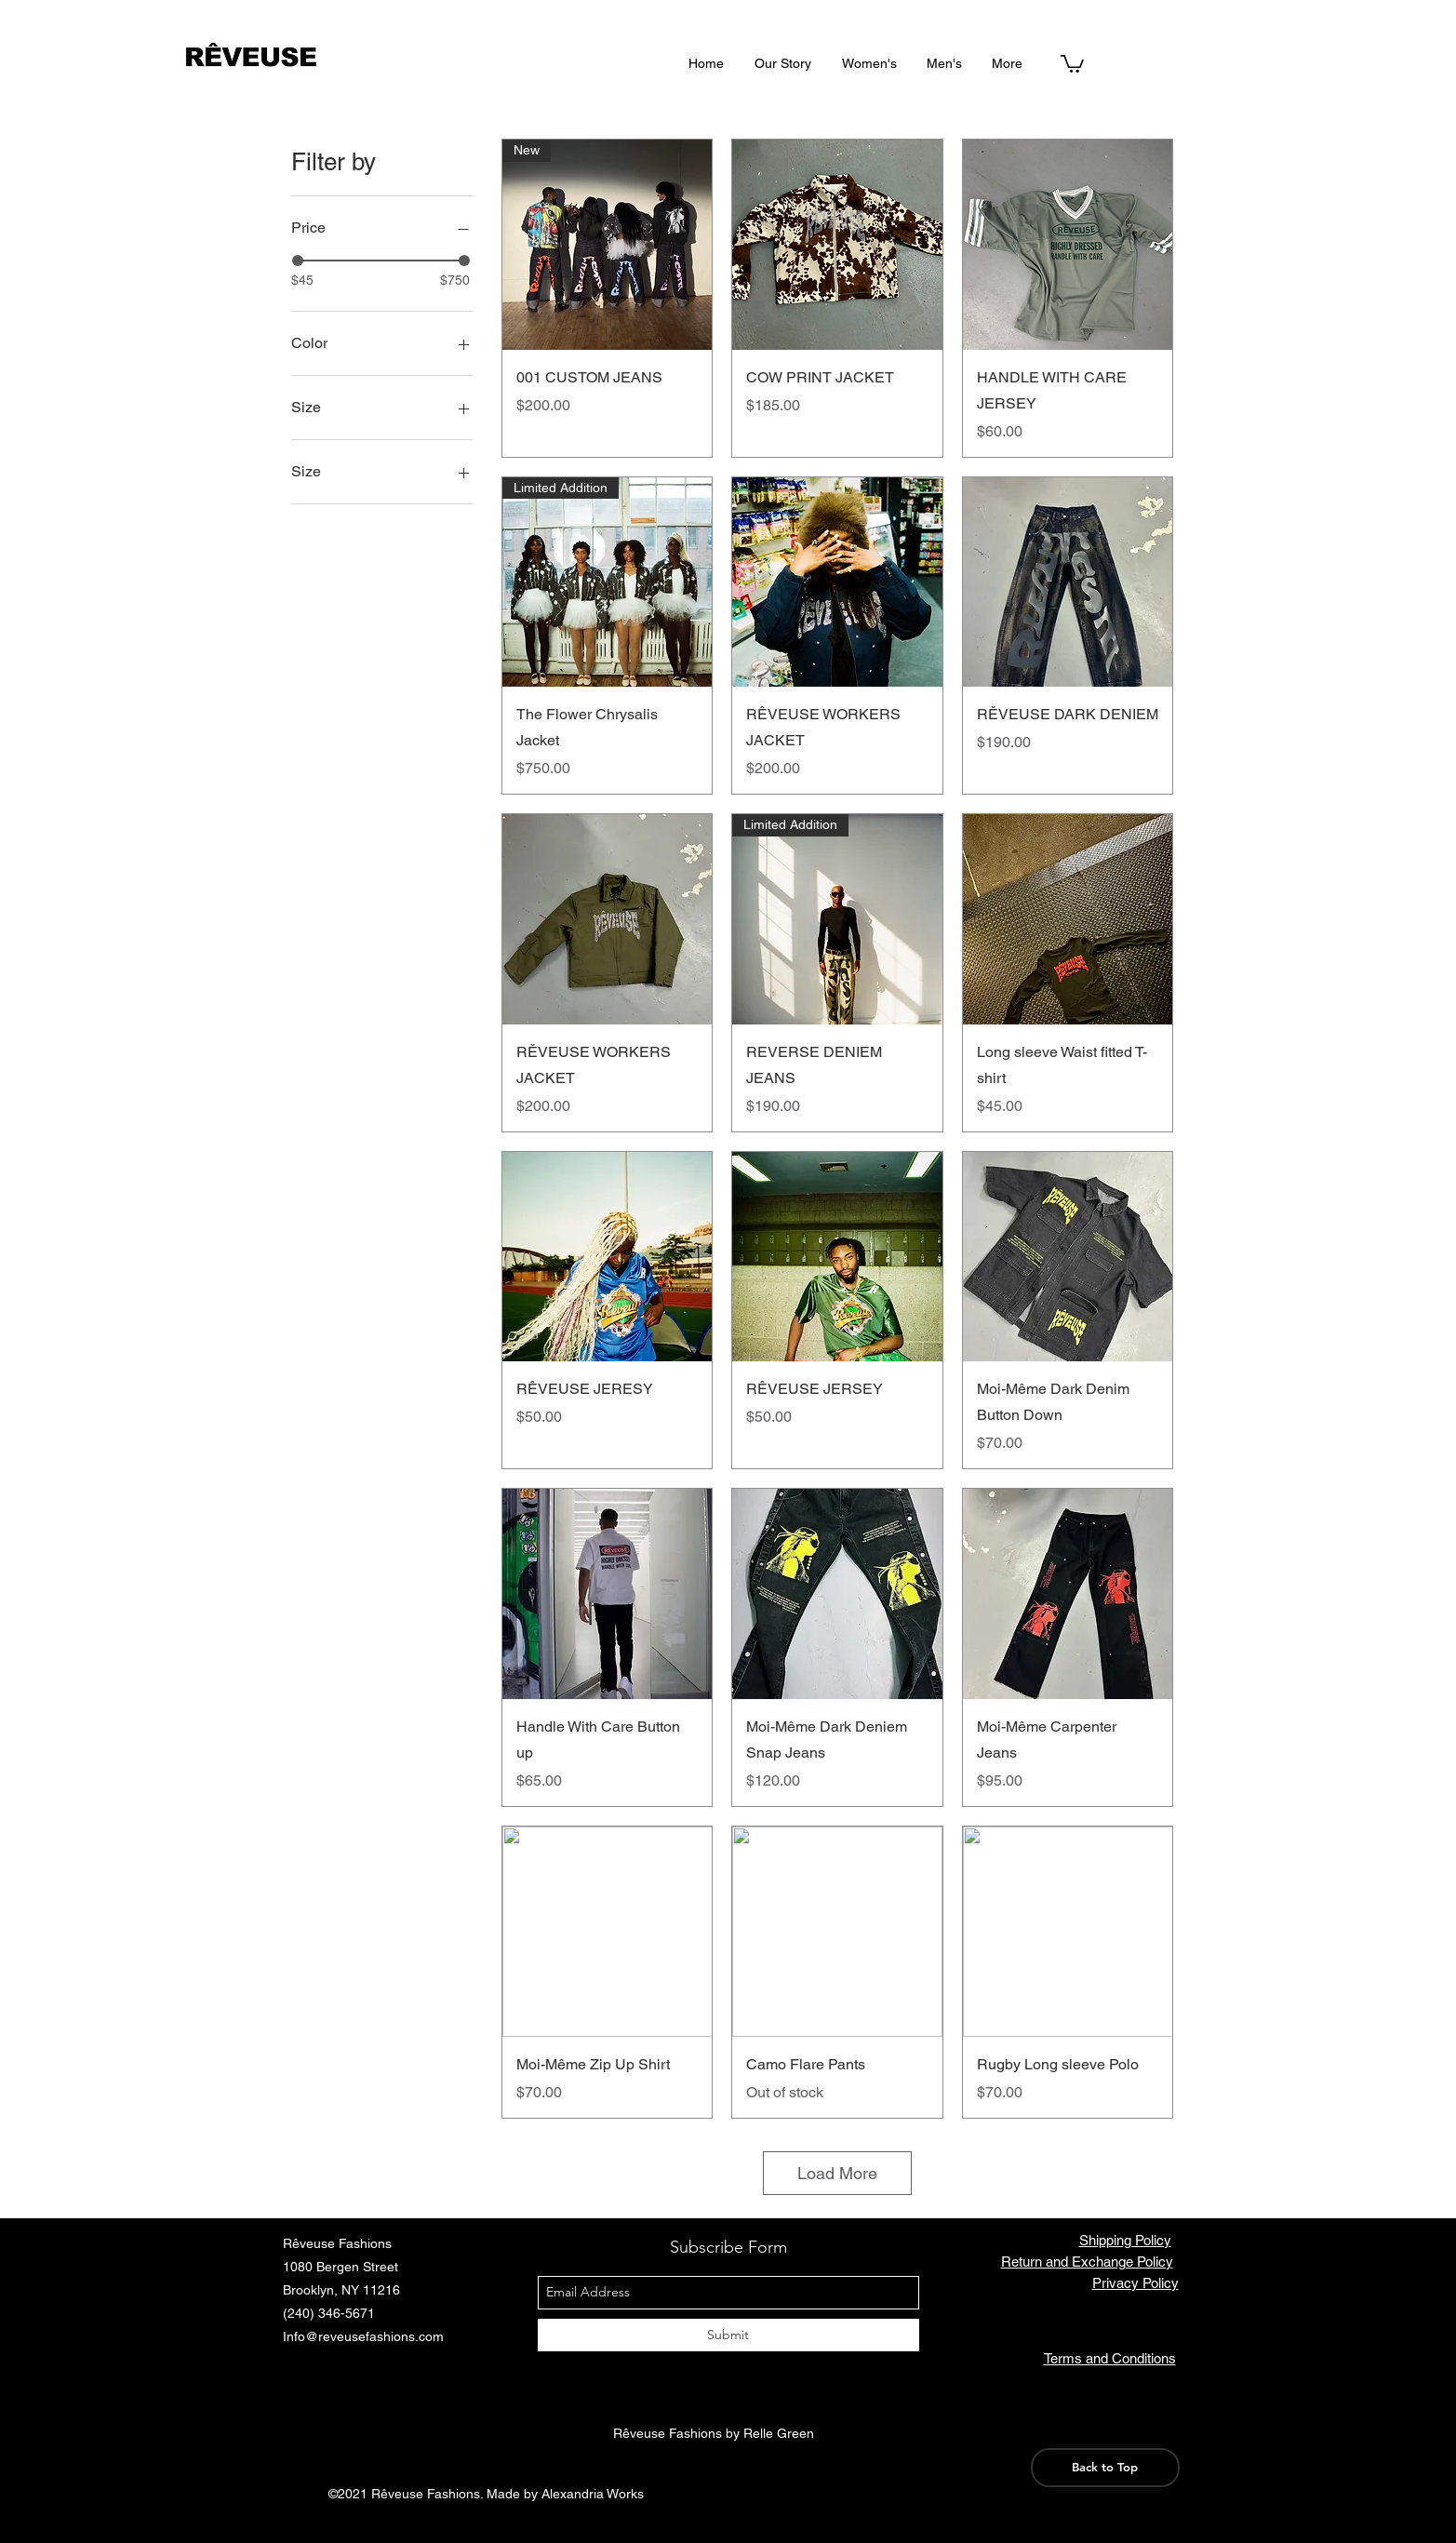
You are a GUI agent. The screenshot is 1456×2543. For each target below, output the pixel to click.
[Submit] (728, 2335)
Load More (837, 2173)
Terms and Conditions (1110, 2358)
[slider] (298, 260)
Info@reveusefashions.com (363, 2336)
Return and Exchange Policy (1087, 2261)
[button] (1072, 63)
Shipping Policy (1125, 2240)
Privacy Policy (1135, 2283)
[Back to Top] (1105, 2467)
